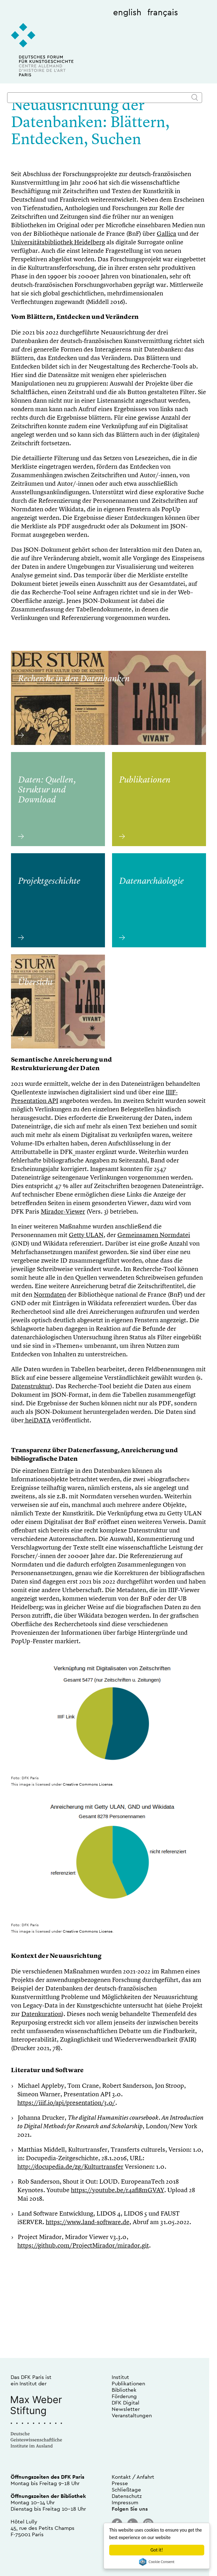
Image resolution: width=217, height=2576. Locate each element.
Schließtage (126, 2489)
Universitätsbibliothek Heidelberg (58, 242)
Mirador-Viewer (63, 1212)
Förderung (124, 2396)
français (163, 12)
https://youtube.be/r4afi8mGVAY (117, 2190)
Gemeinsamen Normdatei (153, 1235)
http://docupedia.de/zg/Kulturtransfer (70, 2167)
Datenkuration (41, 2014)
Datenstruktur (30, 1386)
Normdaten (50, 1295)
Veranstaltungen (132, 2415)
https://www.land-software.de (87, 2222)
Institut (120, 2377)
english (127, 12)
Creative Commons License (87, 1784)
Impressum (125, 2502)
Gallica (166, 234)
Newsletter (126, 2409)
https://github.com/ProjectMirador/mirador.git (83, 2246)
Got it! (156, 2550)
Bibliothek (124, 2389)
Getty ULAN (86, 1235)
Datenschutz (127, 2496)
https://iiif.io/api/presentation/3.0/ (66, 2103)
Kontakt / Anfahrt (133, 2476)
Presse (120, 2483)
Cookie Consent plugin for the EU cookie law (156, 2562)
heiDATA (37, 1420)
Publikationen (128, 2383)
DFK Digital (125, 2402)
